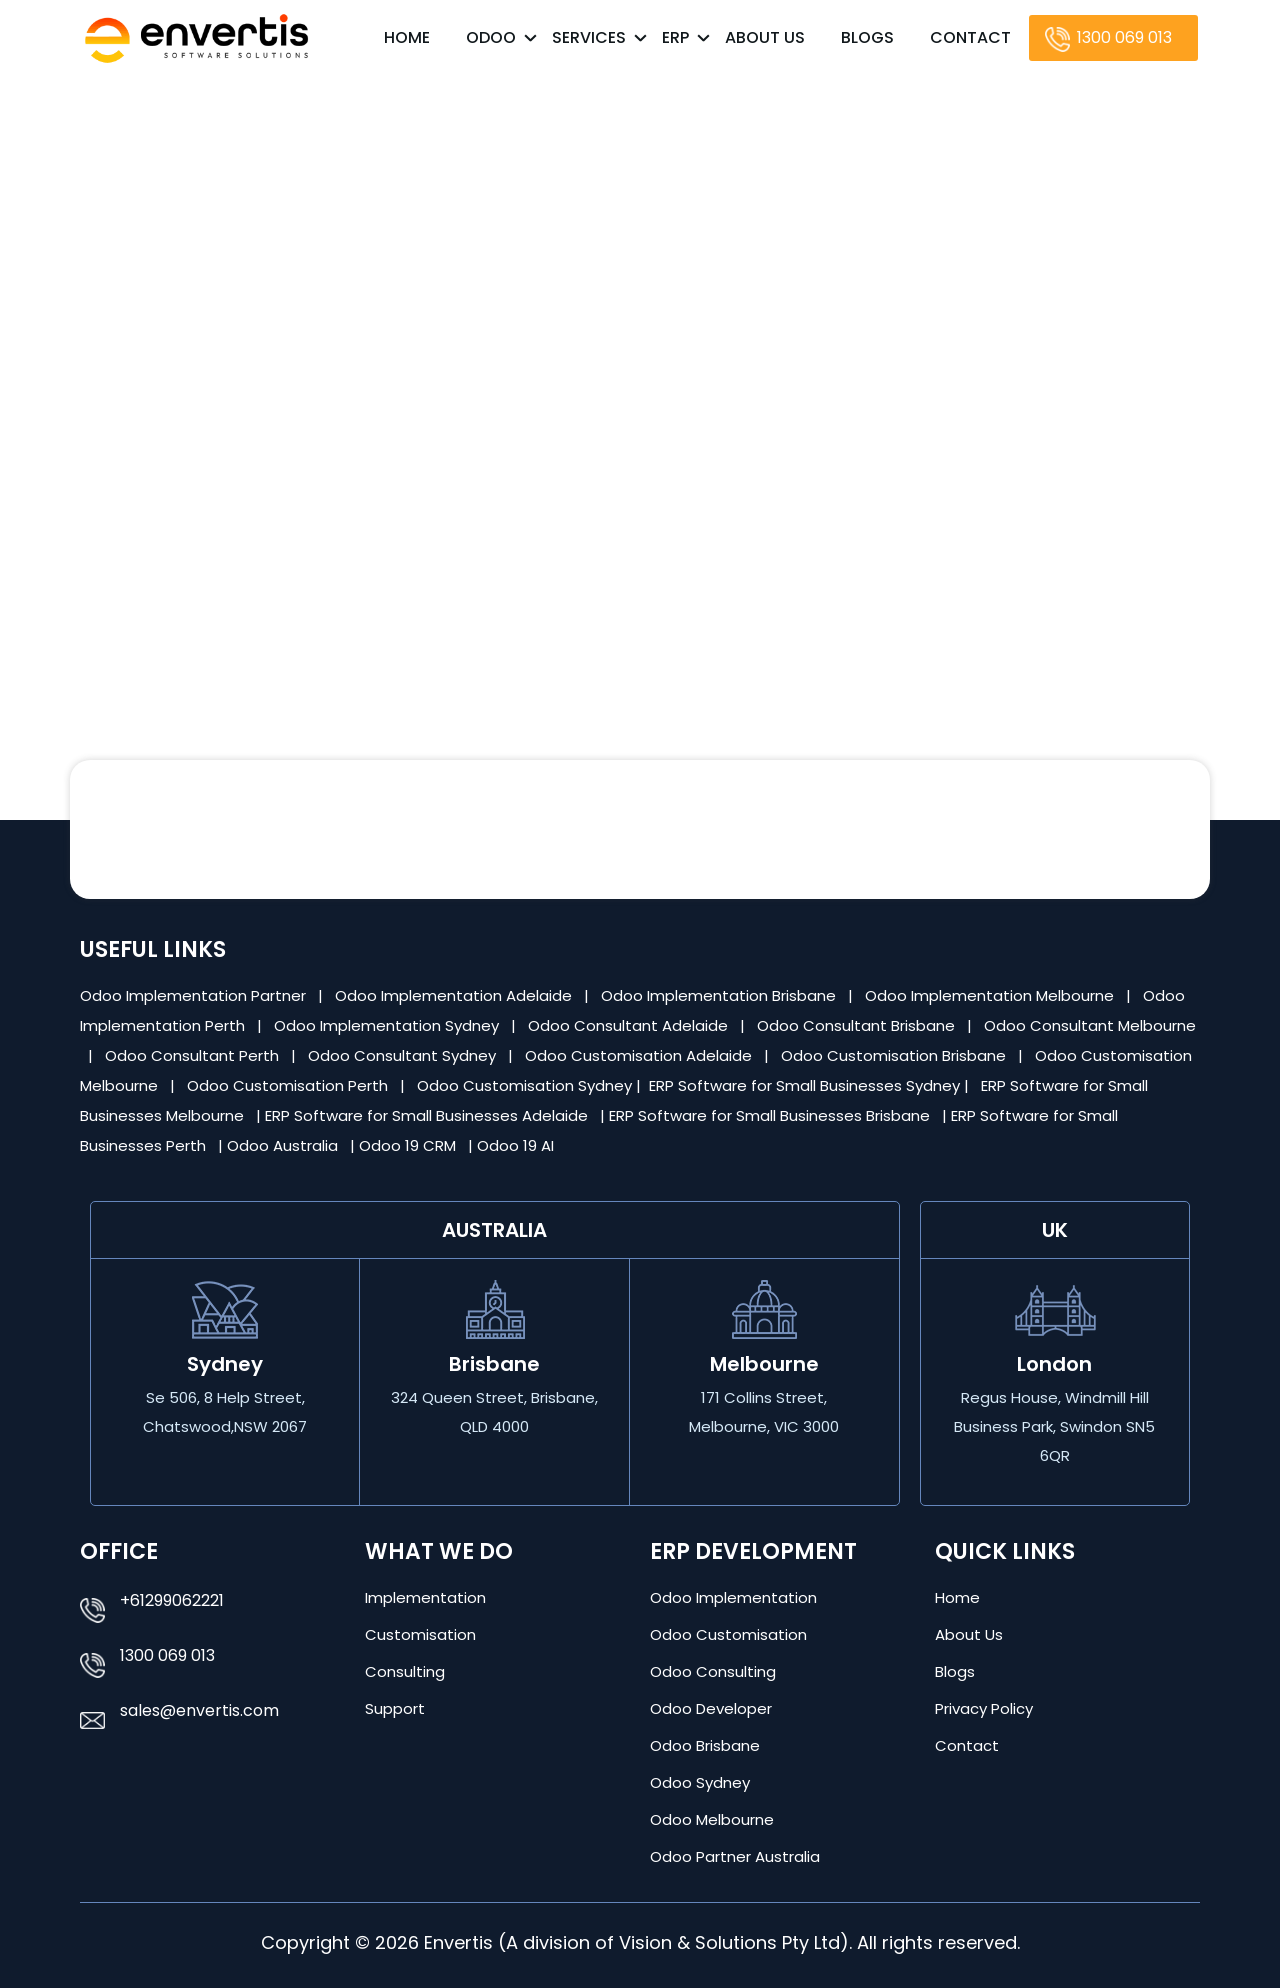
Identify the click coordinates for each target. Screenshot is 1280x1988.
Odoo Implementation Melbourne (991, 995)
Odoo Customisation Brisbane (895, 1055)
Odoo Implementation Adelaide (453, 995)
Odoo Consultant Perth (194, 1055)
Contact (970, 37)
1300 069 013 (1124, 37)
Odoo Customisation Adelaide (640, 1055)
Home (407, 37)
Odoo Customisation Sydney (526, 1085)
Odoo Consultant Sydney (404, 1055)
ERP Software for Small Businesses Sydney (806, 1085)
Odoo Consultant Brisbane (858, 1025)
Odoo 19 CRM (409, 1145)
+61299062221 (172, 1600)
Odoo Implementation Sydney (388, 1025)
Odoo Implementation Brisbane (720, 995)
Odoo (491, 37)
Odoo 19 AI (517, 1145)
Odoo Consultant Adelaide (630, 1025)
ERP (675, 37)
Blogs (867, 37)
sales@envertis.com (199, 1710)
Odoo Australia (284, 1145)
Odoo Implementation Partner (195, 995)
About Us (765, 37)
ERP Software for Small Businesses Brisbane (771, 1115)
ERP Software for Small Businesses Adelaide (428, 1115)
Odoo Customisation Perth (289, 1085)
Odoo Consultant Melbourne (1090, 1025)
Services (589, 37)
